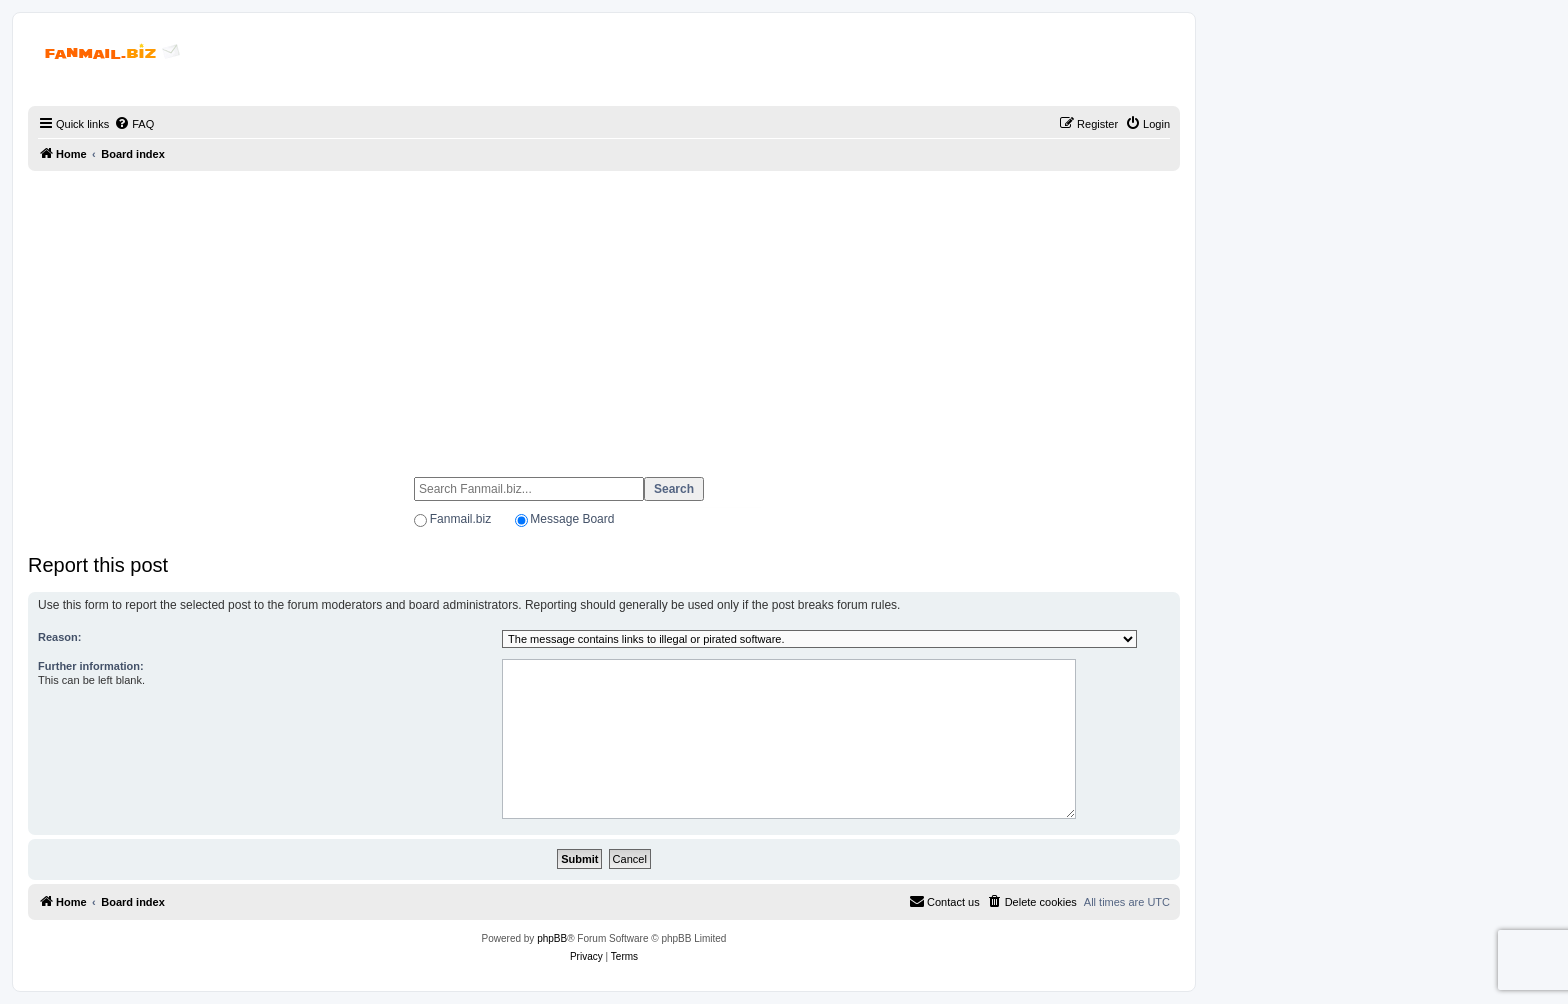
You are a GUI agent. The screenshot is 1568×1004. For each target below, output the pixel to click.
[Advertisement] (604, 315)
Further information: (91, 666)
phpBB (552, 938)
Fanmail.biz (460, 519)
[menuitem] (134, 124)
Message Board (572, 519)
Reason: (59, 637)
